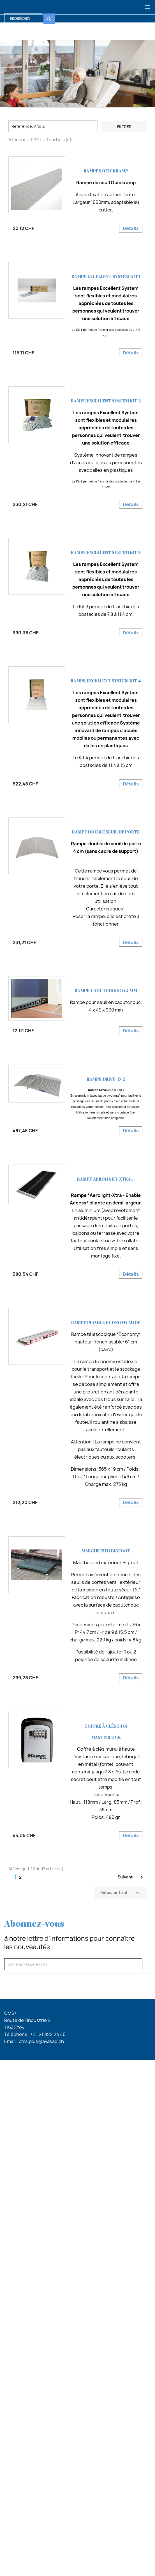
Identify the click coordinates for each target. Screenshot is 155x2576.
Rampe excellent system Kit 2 (106, 401)
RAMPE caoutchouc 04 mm (106, 991)
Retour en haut (120, 1892)
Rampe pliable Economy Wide (105, 1323)
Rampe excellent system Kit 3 (106, 553)
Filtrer (124, 126)
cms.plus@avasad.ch (41, 2041)
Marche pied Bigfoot (105, 1551)
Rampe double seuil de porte (106, 832)
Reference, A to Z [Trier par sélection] (28, 126)
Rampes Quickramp (106, 171)
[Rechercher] (23, 18)
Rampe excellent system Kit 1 (105, 277)
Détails (131, 228)
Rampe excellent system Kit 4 (106, 681)
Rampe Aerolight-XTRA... (106, 1179)
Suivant (131, 1877)
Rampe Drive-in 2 (106, 1079)
